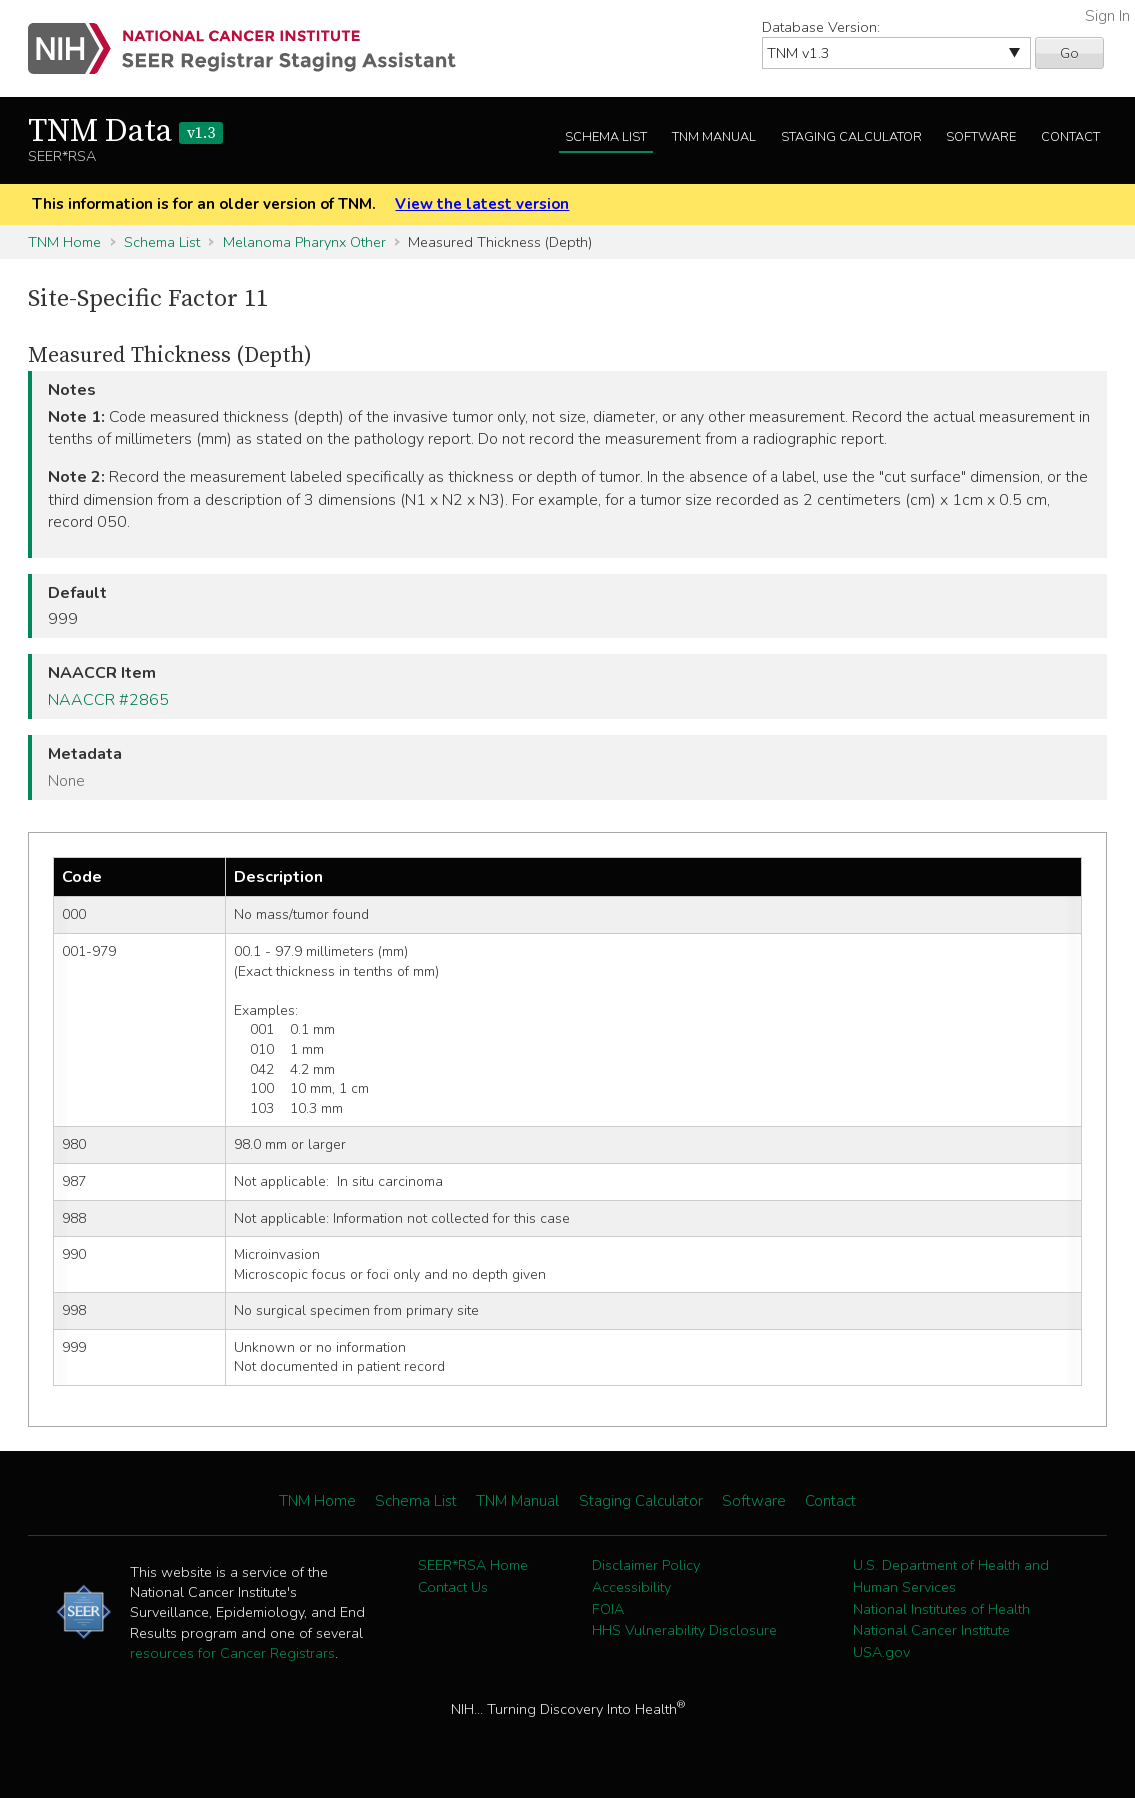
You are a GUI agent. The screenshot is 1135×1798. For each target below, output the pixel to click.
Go (1069, 53)
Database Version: (821, 27)
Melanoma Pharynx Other (304, 242)
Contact (1070, 137)
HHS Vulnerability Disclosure (684, 1630)
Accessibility (631, 1587)
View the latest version (482, 204)
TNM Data (125, 132)
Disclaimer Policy (646, 1565)
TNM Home (64, 242)
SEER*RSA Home (473, 1565)
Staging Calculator (851, 137)
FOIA (608, 1609)
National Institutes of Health (941, 1609)
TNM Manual (714, 137)
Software (981, 137)
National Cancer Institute (931, 1630)
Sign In (1107, 16)
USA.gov (881, 1652)
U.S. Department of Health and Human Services (951, 1576)
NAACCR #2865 (108, 700)
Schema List (606, 137)
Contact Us (453, 1587)
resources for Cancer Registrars (232, 1653)
